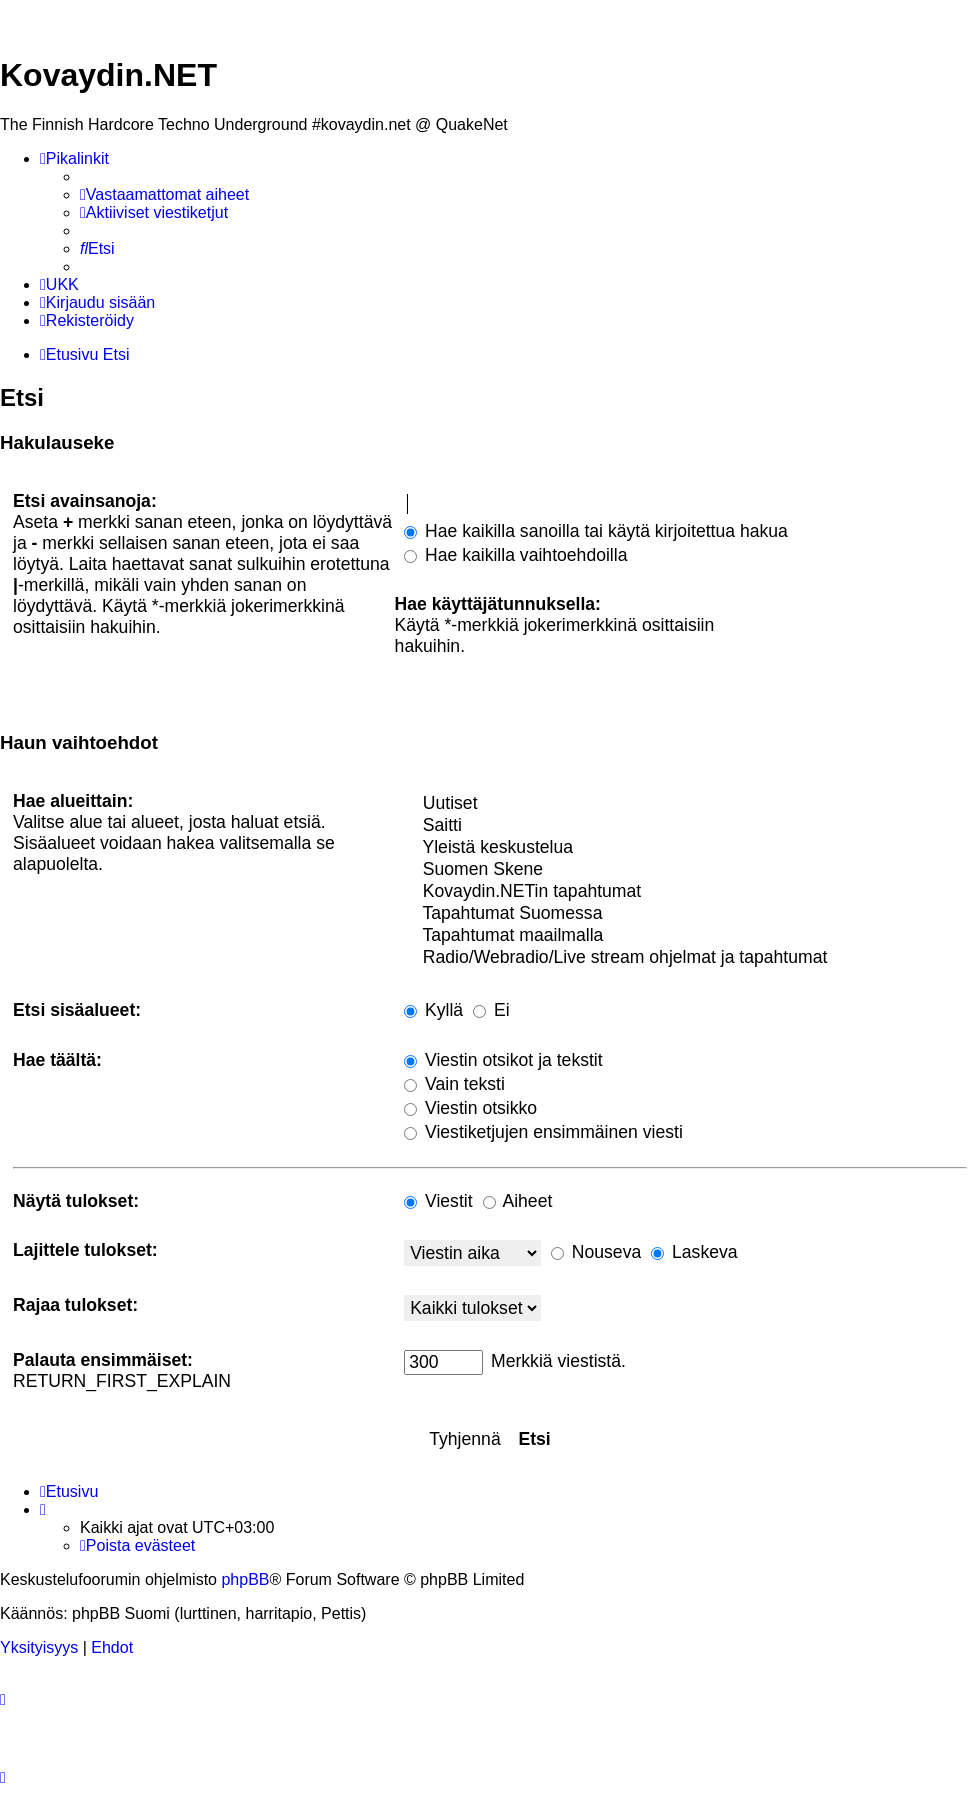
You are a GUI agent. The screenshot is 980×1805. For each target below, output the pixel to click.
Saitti (685, 826)
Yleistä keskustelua (685, 848)
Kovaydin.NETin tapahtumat (685, 892)
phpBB (245, 1579)
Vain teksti (454, 1084)
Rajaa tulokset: (75, 1305)
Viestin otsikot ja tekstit (503, 1060)
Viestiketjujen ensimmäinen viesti (543, 1132)
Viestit (438, 1201)
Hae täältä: (57, 1060)
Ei (491, 1010)
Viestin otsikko (470, 1108)
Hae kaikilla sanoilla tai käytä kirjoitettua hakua (596, 531)
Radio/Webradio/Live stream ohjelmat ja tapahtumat (685, 958)
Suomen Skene (685, 870)
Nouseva (596, 1252)
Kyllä (433, 1010)
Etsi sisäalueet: (77, 1010)
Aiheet (518, 1201)
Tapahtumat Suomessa (685, 914)
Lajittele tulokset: (85, 1250)
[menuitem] (164, 195)
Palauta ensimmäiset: (103, 1360)
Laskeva (694, 1252)
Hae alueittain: (73, 801)
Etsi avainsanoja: (85, 501)
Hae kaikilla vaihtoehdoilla (515, 555)
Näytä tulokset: (76, 1201)
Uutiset (685, 804)
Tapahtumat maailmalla (685, 936)
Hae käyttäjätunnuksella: (498, 604)
